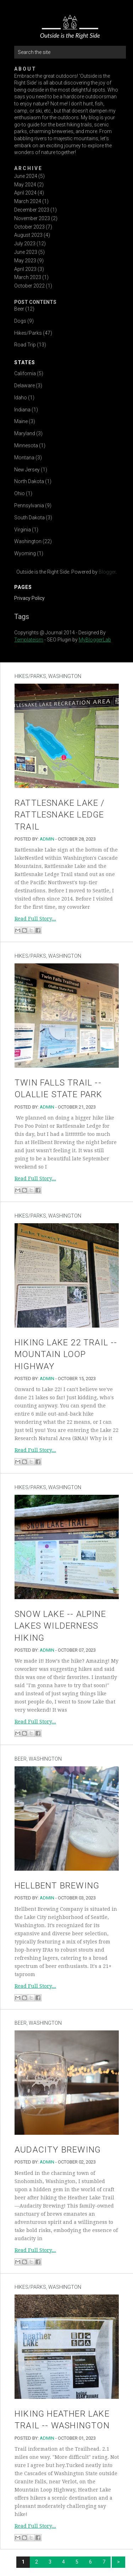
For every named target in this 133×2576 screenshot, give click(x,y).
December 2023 (31, 210)
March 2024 (27, 201)
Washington (27, 541)
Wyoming (25, 553)
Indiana (22, 409)
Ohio (19, 493)
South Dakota (29, 517)
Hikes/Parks (28, 333)
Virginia (22, 529)
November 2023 (32, 218)
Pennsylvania (29, 505)
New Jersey (27, 469)
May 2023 (25, 260)
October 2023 (29, 227)
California (25, 373)
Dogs (20, 321)
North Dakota (29, 481)
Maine (21, 421)
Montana (24, 457)
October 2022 (29, 286)
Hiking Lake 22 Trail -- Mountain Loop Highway (66, 1354)
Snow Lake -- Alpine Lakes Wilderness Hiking (60, 1625)
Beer (19, 309)
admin (47, 839)
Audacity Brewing (58, 2150)
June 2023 (25, 252)
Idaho (20, 397)
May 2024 (25, 184)
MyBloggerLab (95, 639)
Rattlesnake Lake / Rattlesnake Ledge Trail (60, 814)
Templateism (28, 639)
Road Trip (25, 345)
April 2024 (25, 193)
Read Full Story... (35, 918)
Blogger (107, 572)
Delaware (24, 385)
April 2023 (25, 269)
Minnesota (26, 445)
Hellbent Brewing (57, 1886)
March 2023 (27, 277)
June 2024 (25, 176)
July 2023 (24, 243)
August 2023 (28, 235)
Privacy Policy (29, 598)
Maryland (24, 433)
